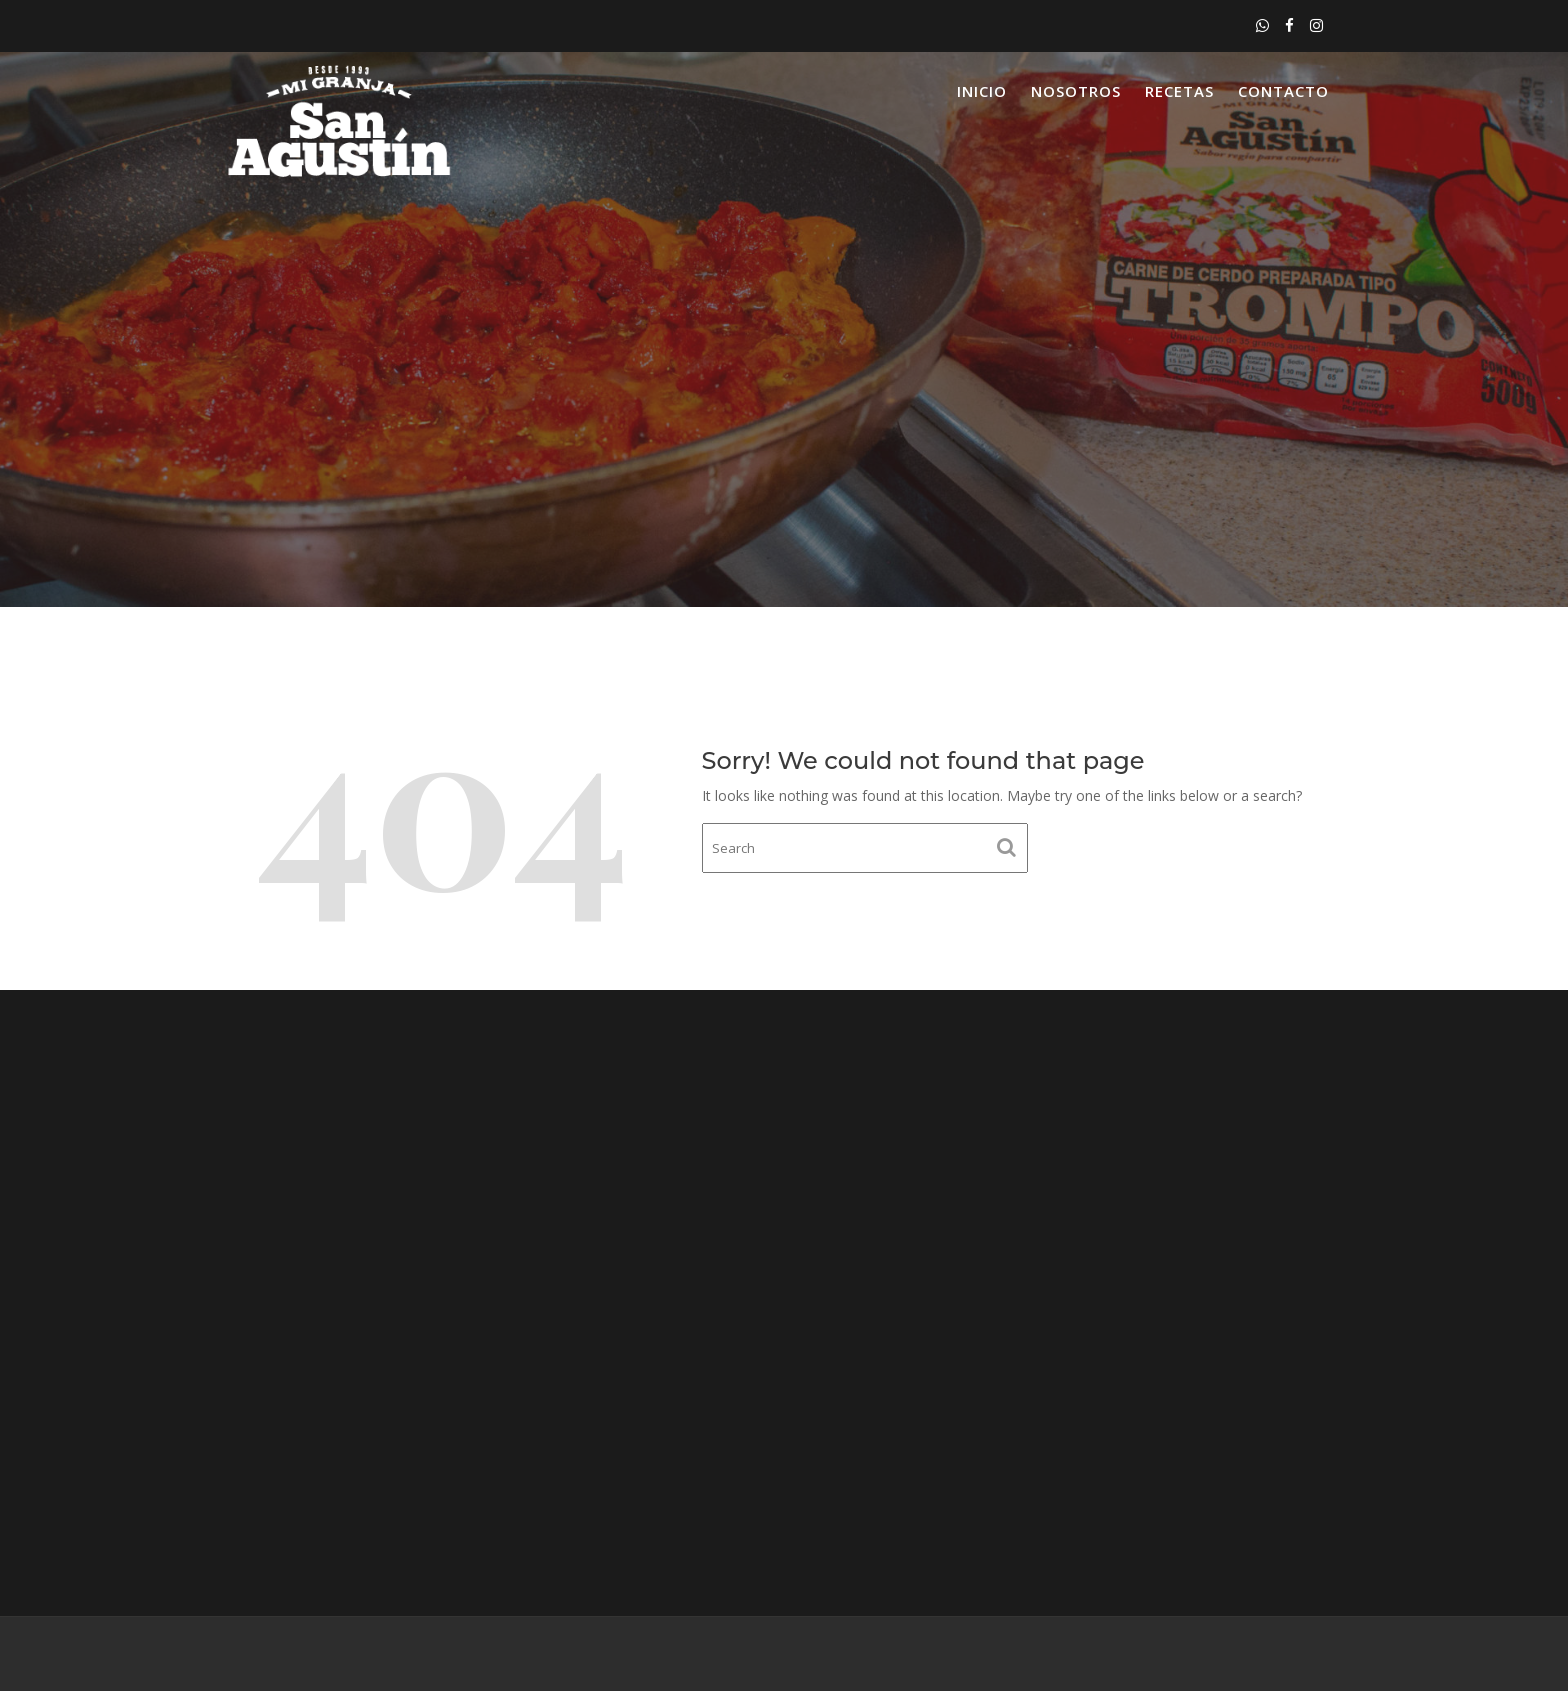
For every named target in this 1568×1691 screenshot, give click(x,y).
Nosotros (1076, 91)
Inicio (982, 91)
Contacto (1283, 91)
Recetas (1179, 91)
